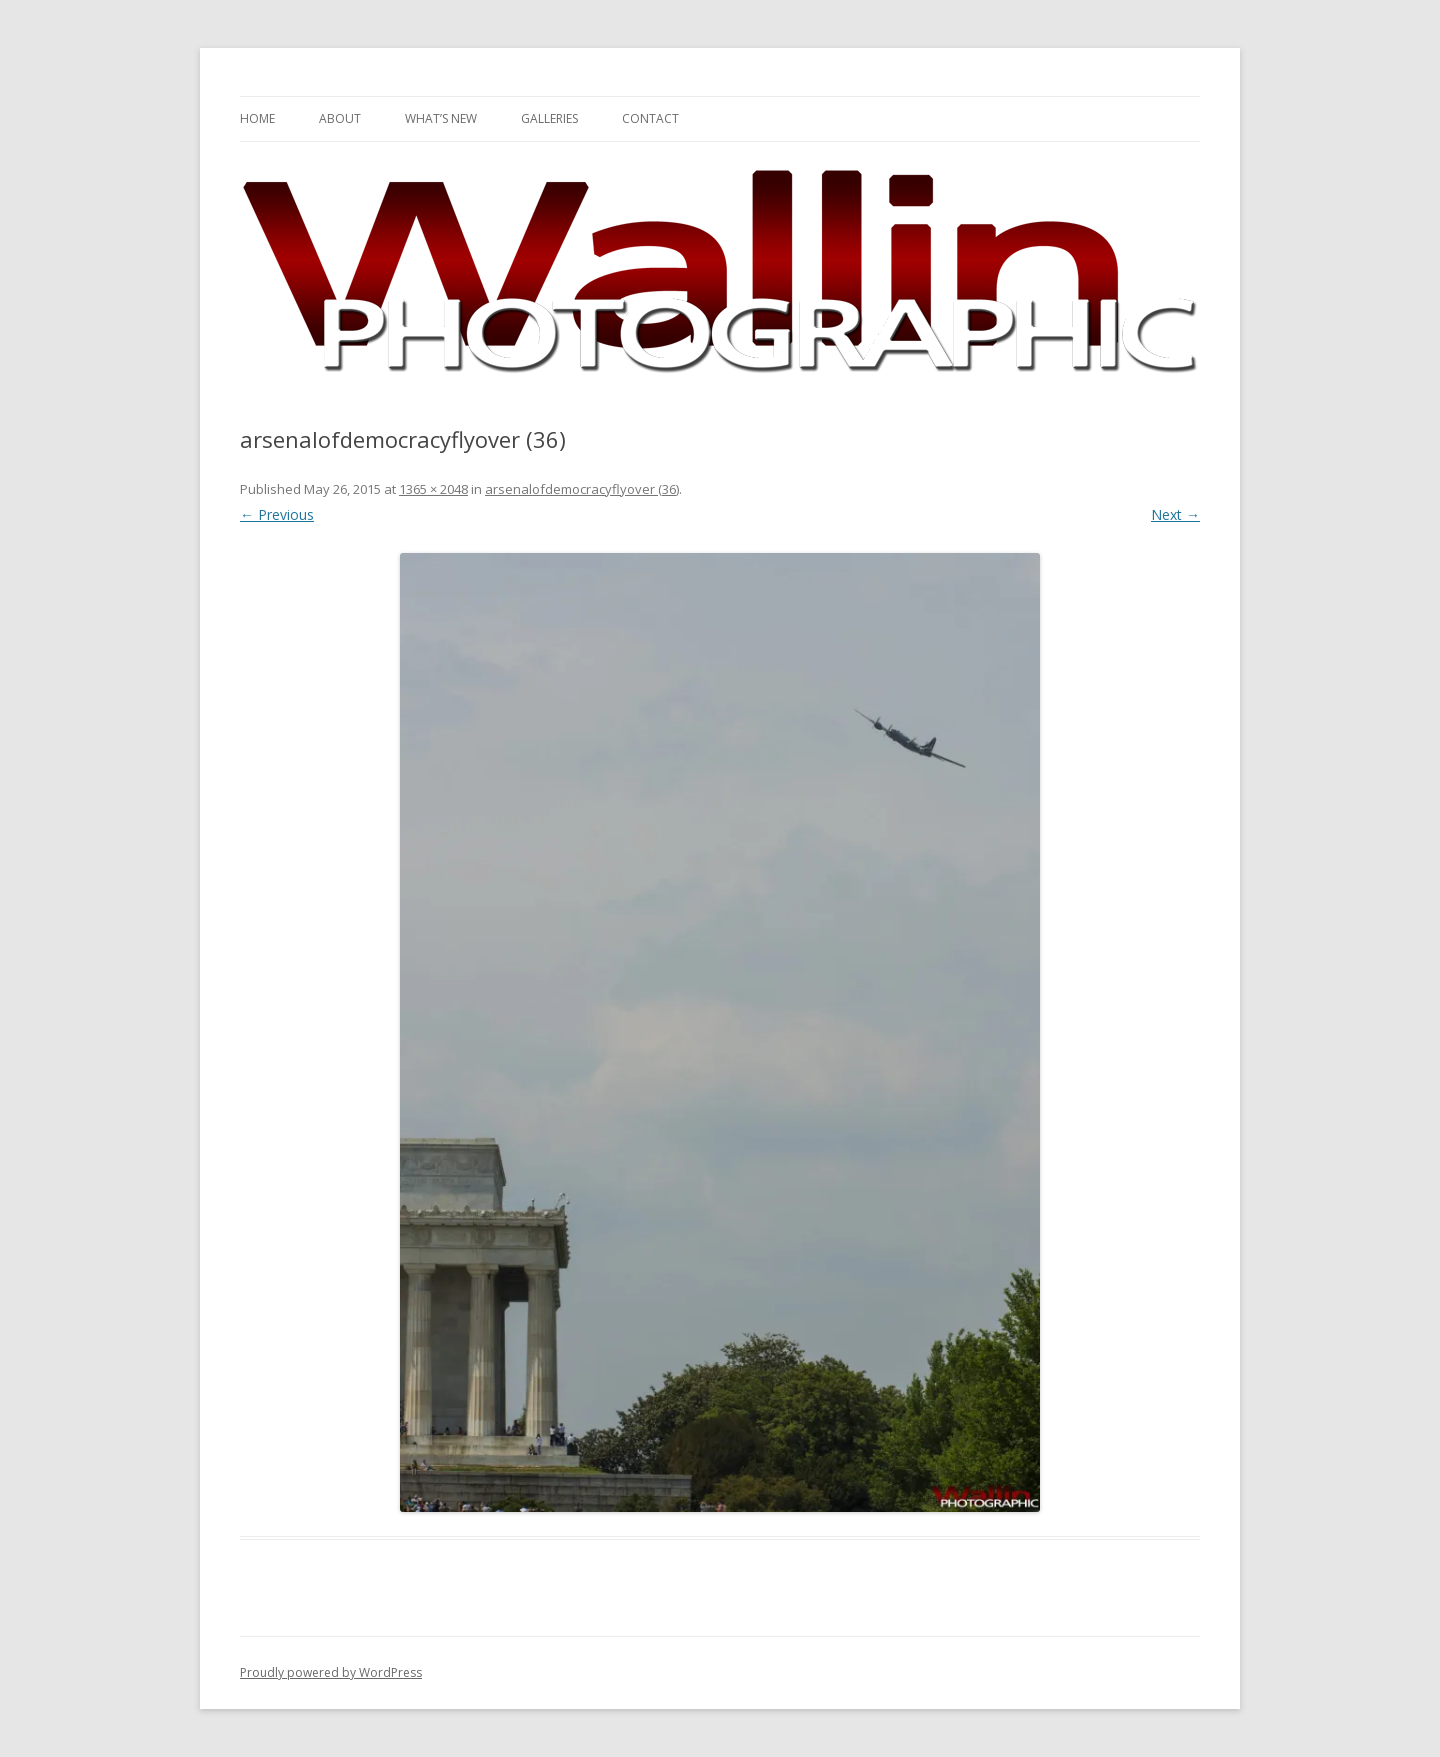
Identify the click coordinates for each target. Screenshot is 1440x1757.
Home (257, 118)
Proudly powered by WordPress (331, 1672)
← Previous (277, 514)
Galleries (549, 118)
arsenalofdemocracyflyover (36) (582, 489)
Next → (1175, 514)
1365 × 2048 (433, 489)
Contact (650, 118)
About (340, 118)
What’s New (441, 118)
